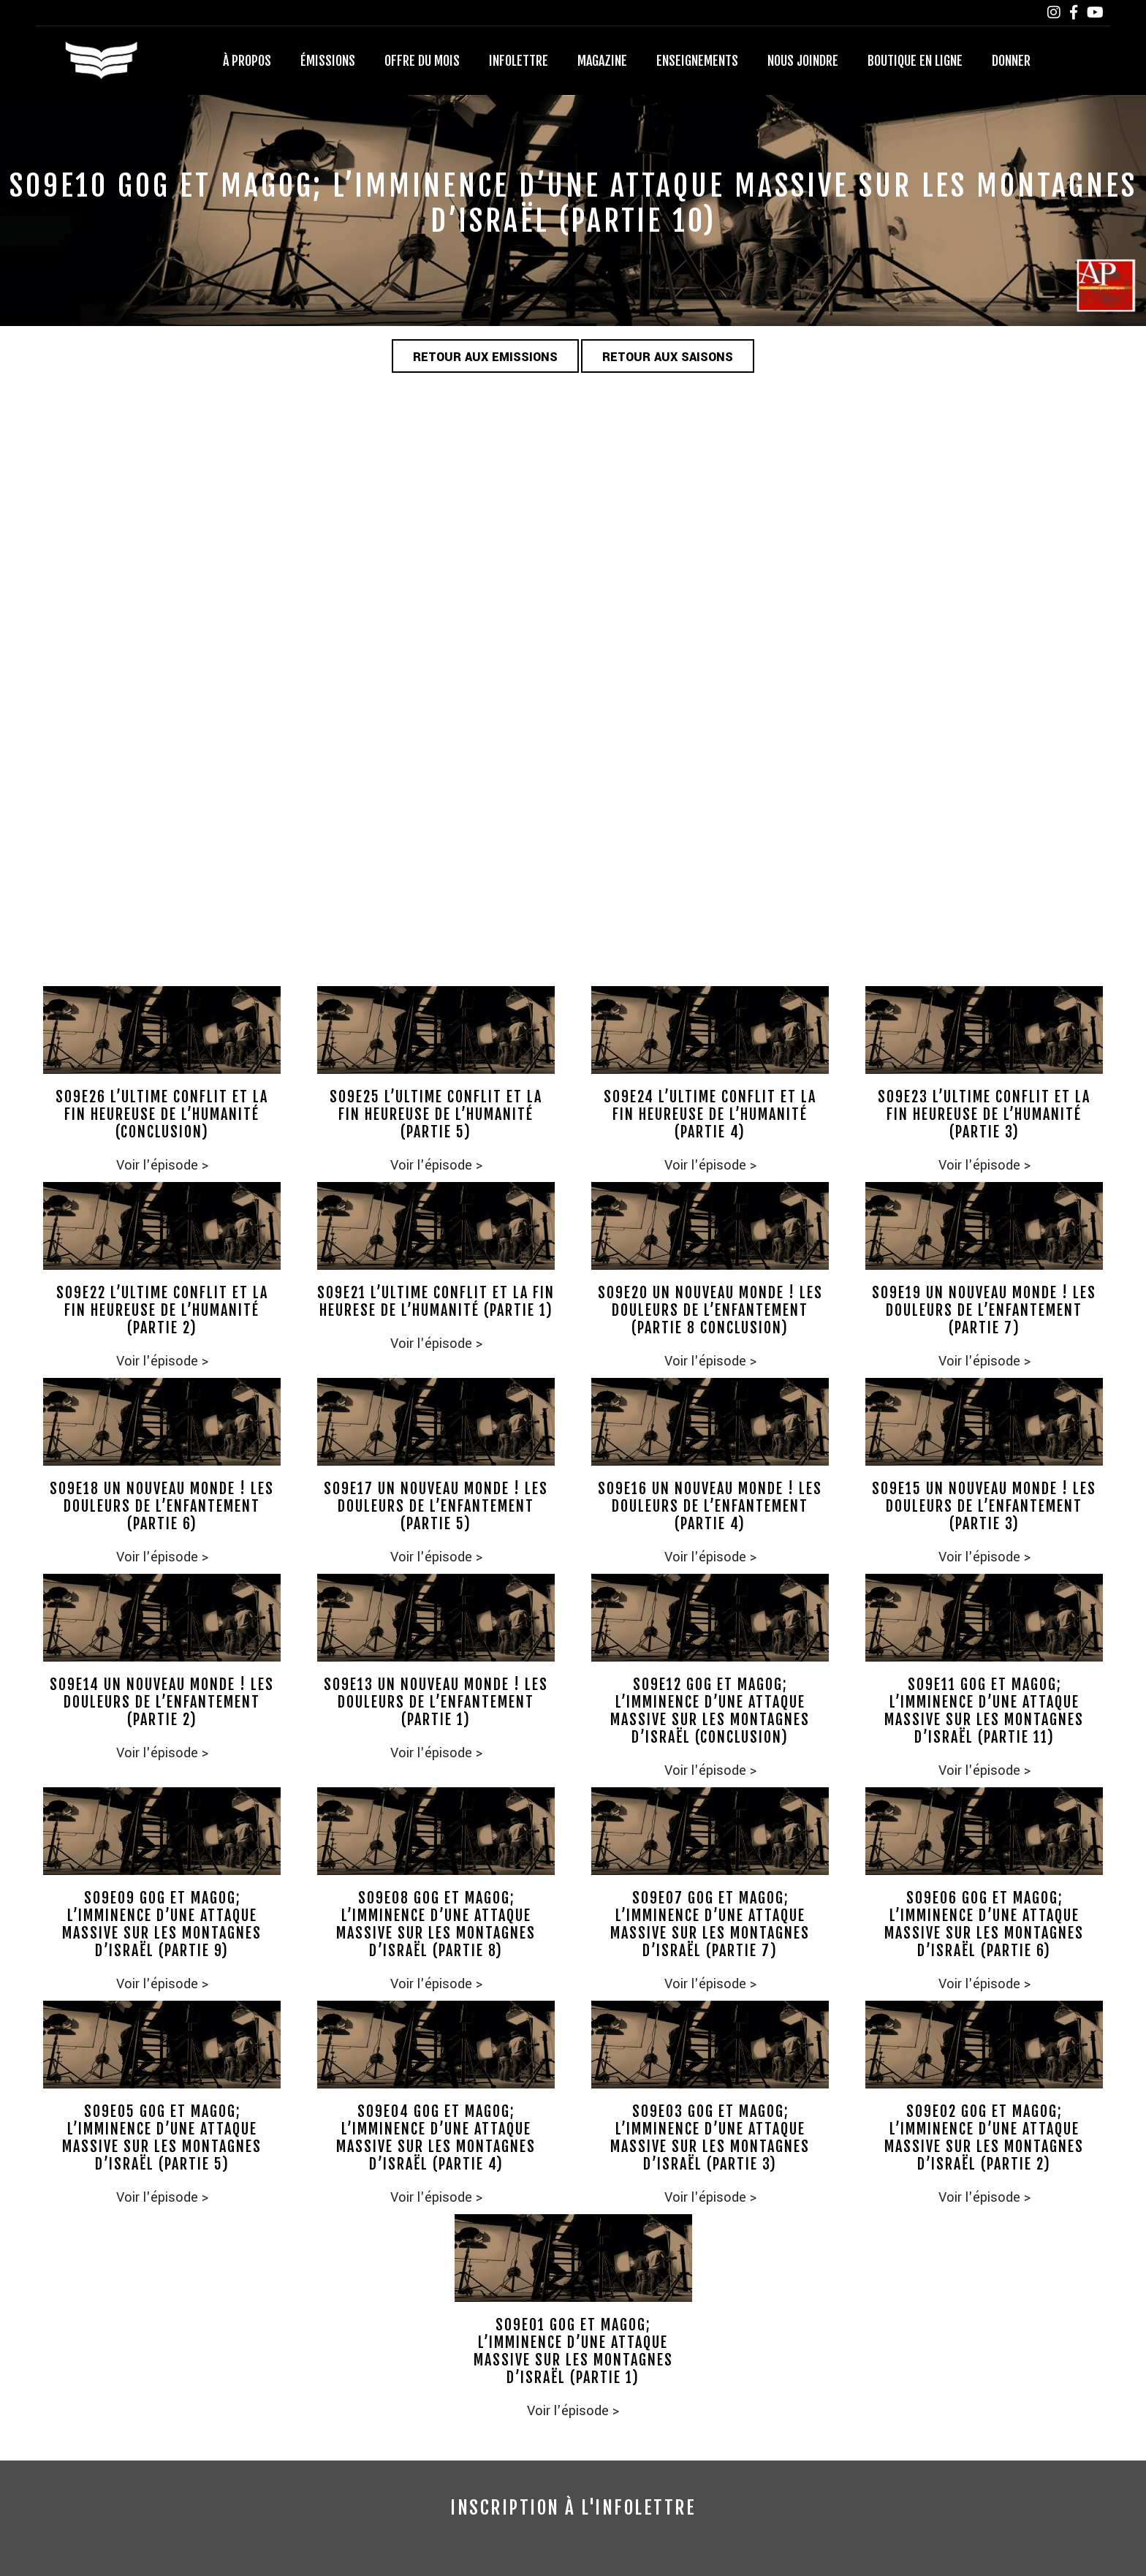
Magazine (602, 61)
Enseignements (697, 61)
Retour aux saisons (667, 357)
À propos (247, 61)
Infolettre (518, 61)
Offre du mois (422, 61)
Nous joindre (802, 61)
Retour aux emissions (485, 357)
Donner (1011, 61)
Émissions (327, 61)
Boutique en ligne (915, 61)
